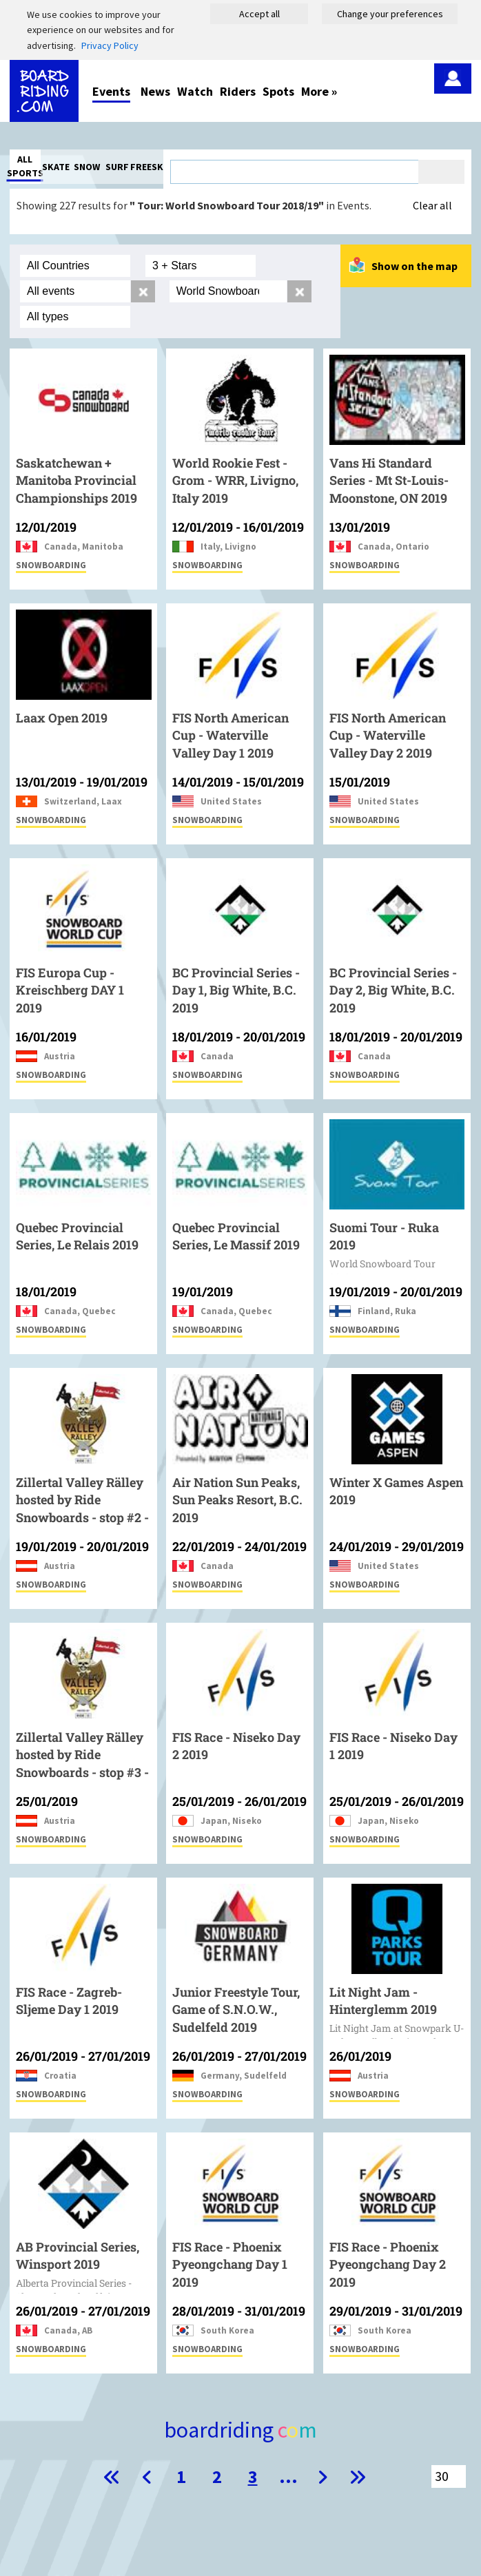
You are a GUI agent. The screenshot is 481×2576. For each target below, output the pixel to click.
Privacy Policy (110, 45)
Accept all (259, 14)
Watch (195, 91)
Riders (238, 91)
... (288, 2476)
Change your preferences (390, 14)
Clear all (432, 205)
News (155, 91)
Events (111, 91)
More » (319, 91)
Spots (278, 91)
